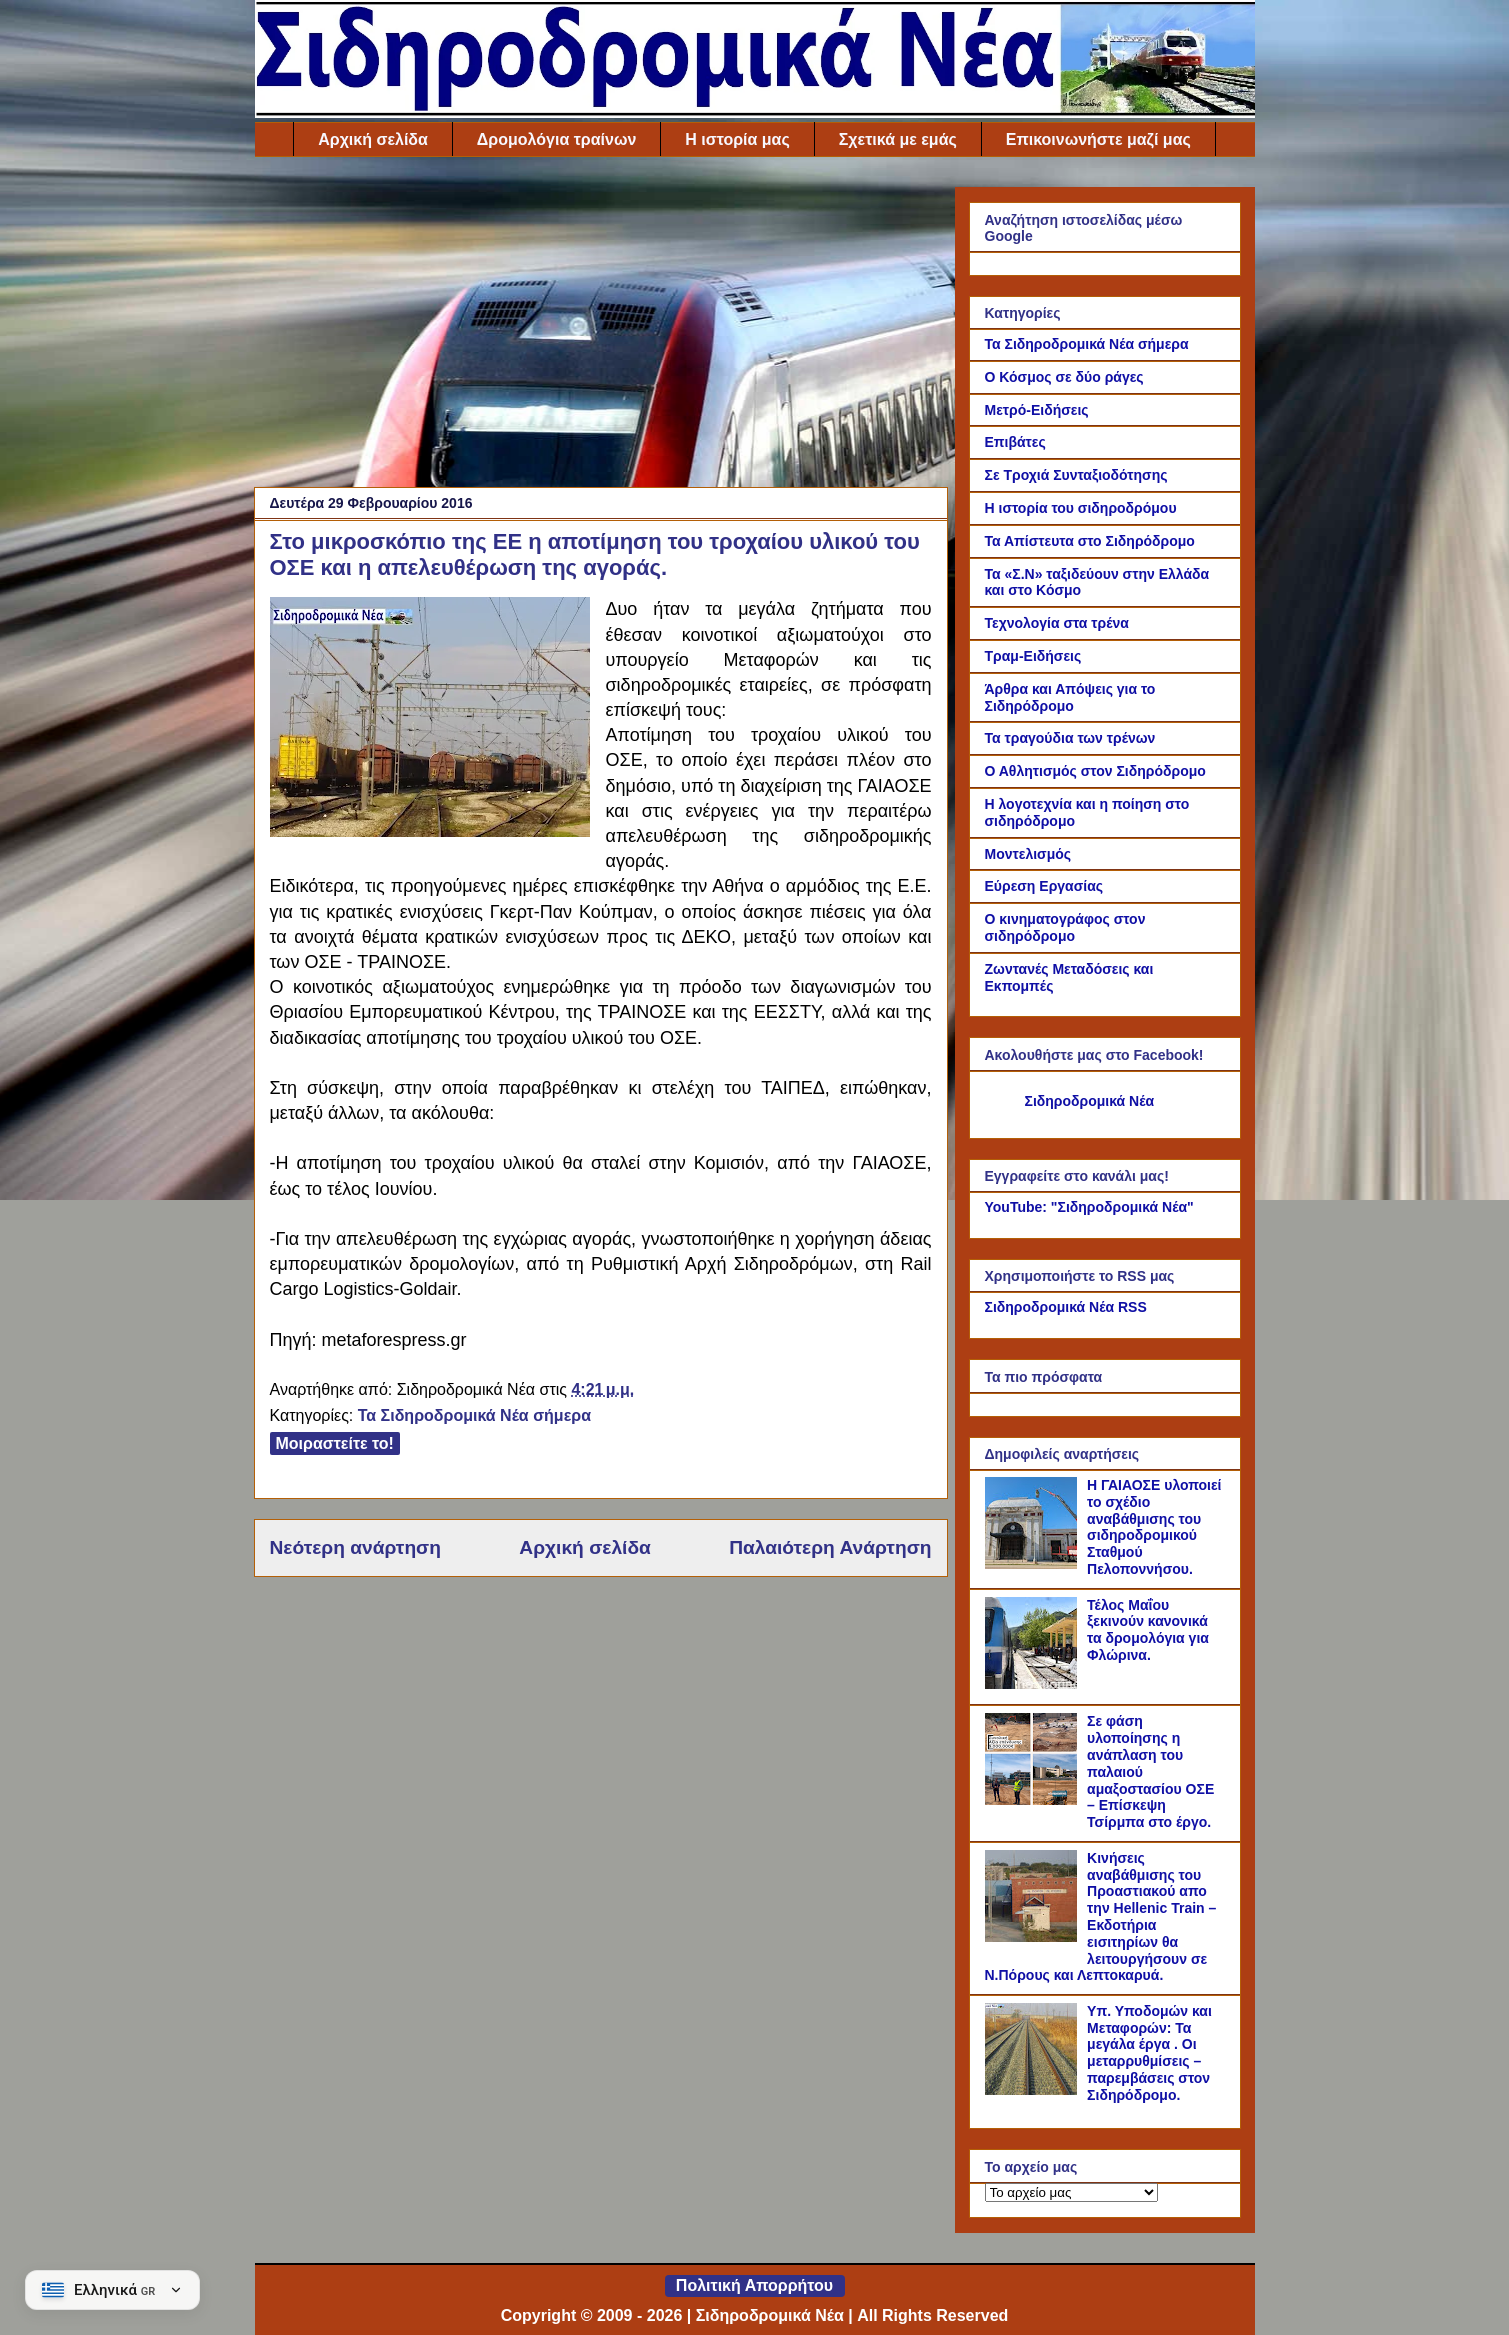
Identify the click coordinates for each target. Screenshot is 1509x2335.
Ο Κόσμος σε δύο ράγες (1064, 377)
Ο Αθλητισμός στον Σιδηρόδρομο (1095, 771)
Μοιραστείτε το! (335, 1443)
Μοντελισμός (1028, 854)
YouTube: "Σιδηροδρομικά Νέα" (1089, 1207)
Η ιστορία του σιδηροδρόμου (1081, 508)
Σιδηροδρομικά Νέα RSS (1066, 1307)
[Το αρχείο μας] (1071, 2192)
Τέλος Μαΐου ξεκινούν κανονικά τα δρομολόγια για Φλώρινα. (1148, 1630)
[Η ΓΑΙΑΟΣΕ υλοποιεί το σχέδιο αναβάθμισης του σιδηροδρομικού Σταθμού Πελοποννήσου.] (1034, 1564)
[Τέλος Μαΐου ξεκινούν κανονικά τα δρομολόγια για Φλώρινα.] (1034, 1684)
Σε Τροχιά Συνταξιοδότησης (1076, 475)
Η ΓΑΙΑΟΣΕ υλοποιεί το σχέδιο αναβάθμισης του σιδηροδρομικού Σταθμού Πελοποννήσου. (1154, 1527)
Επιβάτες (1015, 442)
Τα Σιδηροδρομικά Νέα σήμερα (474, 1415)
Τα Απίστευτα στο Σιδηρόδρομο (1090, 541)
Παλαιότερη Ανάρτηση (830, 1547)
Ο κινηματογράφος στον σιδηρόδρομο (1065, 927)
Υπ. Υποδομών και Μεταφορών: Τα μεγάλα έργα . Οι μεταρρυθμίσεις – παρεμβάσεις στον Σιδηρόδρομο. (1149, 2053)
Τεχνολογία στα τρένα (1057, 623)
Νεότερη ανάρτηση (355, 1547)
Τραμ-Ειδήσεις (1033, 656)
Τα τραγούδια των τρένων (1070, 738)
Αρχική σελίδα (373, 139)
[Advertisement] (601, 327)
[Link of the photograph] (430, 720)
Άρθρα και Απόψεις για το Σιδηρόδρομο (1070, 697)
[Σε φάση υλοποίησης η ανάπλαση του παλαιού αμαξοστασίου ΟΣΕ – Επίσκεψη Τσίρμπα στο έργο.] (1034, 1800)
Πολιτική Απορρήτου (754, 2285)
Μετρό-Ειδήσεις (1037, 410)
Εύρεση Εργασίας (1044, 886)
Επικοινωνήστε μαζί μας (1098, 139)
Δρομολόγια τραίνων (556, 139)
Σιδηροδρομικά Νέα (1090, 1101)
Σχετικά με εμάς (898, 139)
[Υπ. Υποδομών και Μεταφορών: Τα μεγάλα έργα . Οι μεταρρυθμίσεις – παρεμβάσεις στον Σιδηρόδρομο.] (1034, 2090)
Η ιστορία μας (737, 139)
